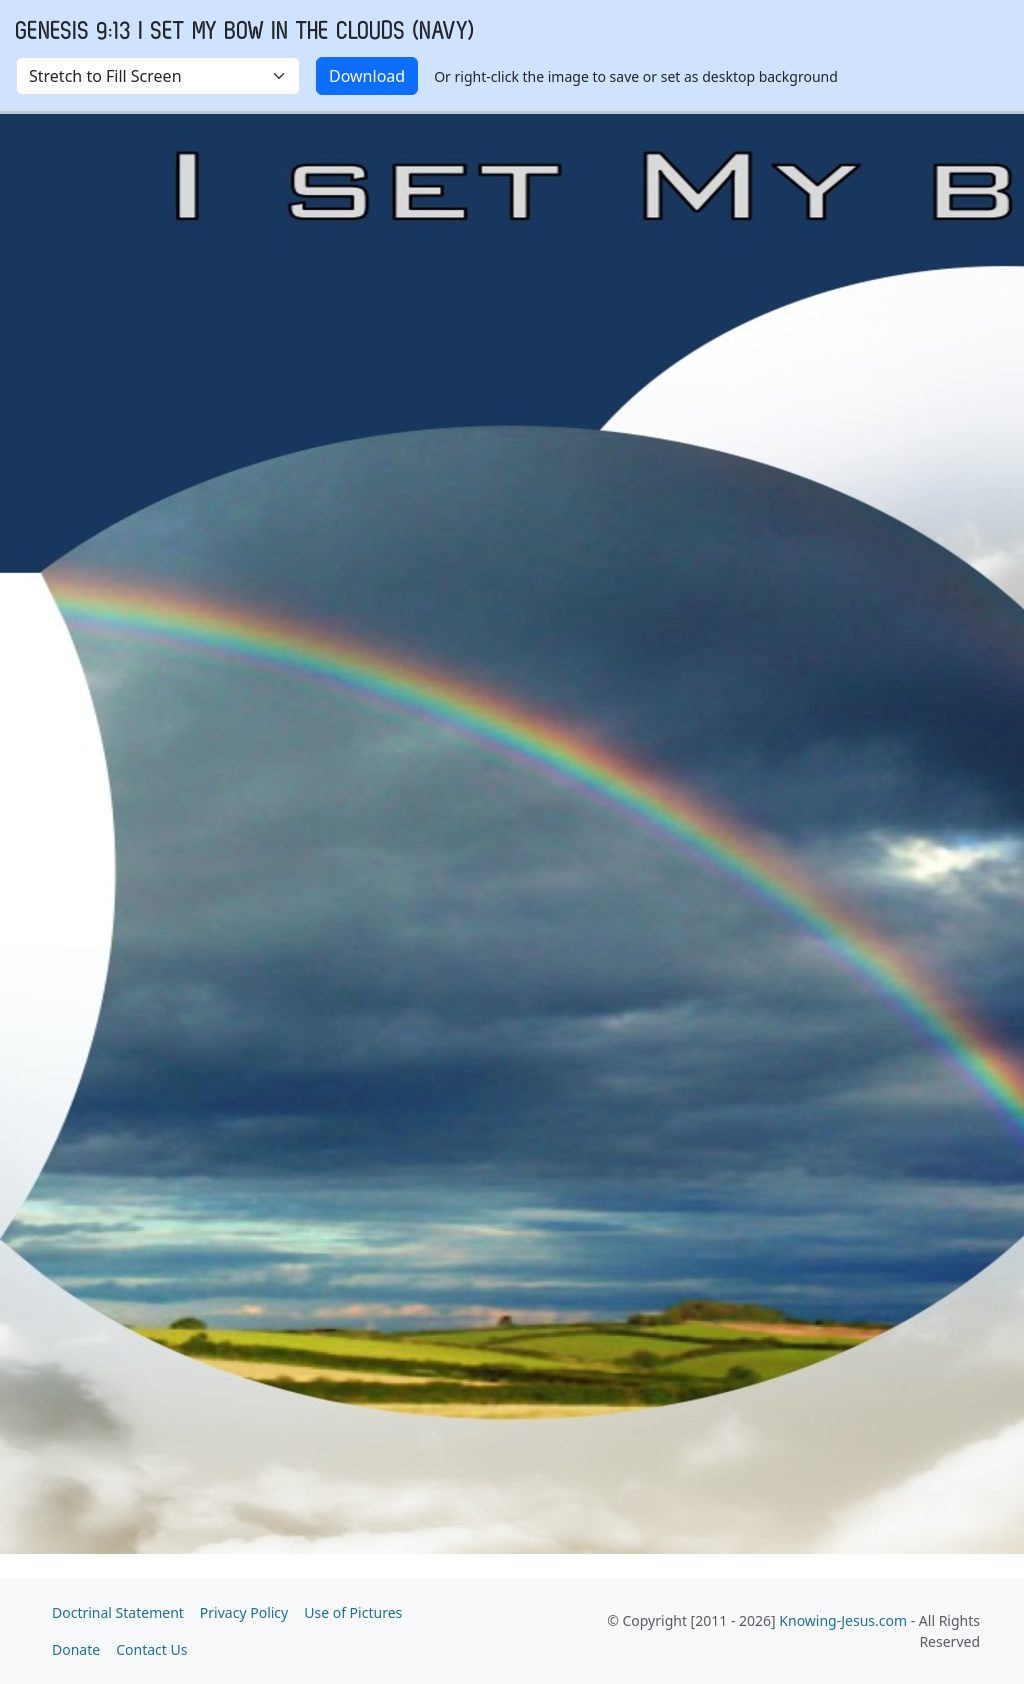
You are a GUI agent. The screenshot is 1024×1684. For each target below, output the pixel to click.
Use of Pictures (353, 1612)
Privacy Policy (244, 1612)
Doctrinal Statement (118, 1612)
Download (367, 76)
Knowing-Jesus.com (843, 1620)
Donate (76, 1649)
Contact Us (151, 1649)
